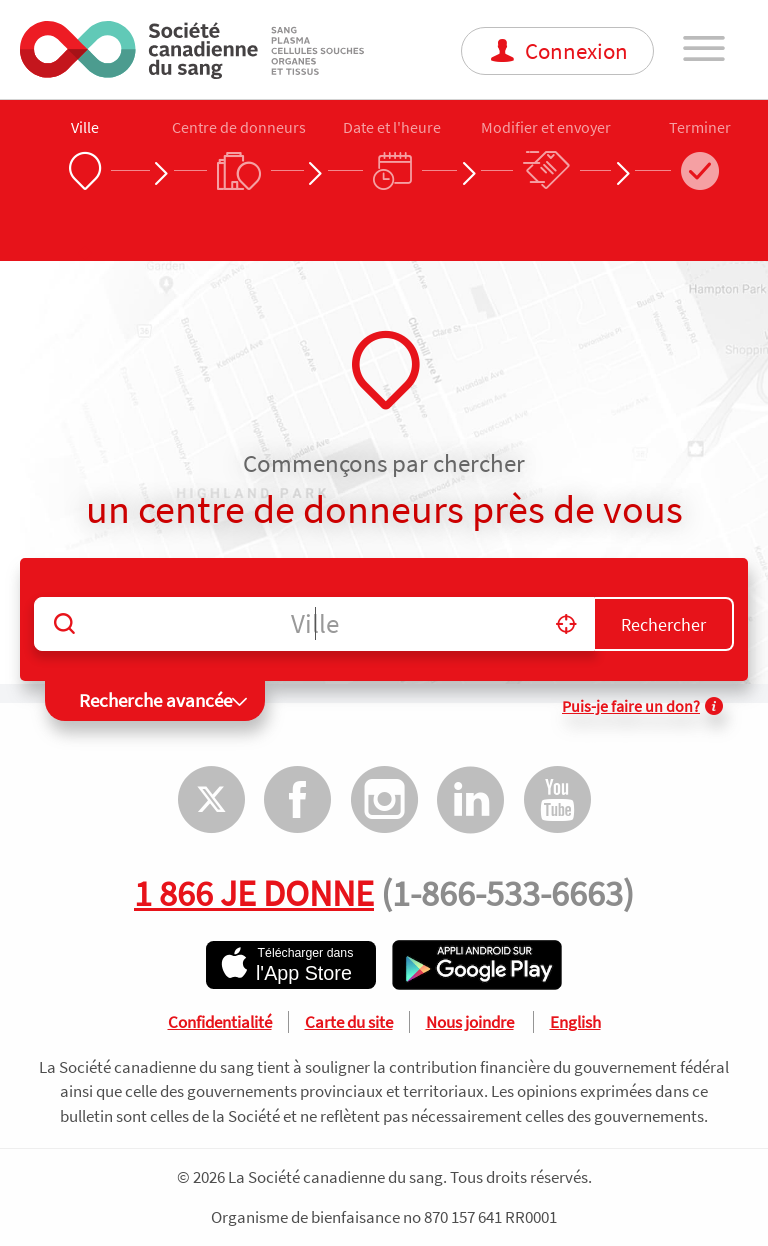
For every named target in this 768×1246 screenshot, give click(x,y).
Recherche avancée (155, 700)
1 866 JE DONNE (254, 893)
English (575, 1022)
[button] (566, 623)
